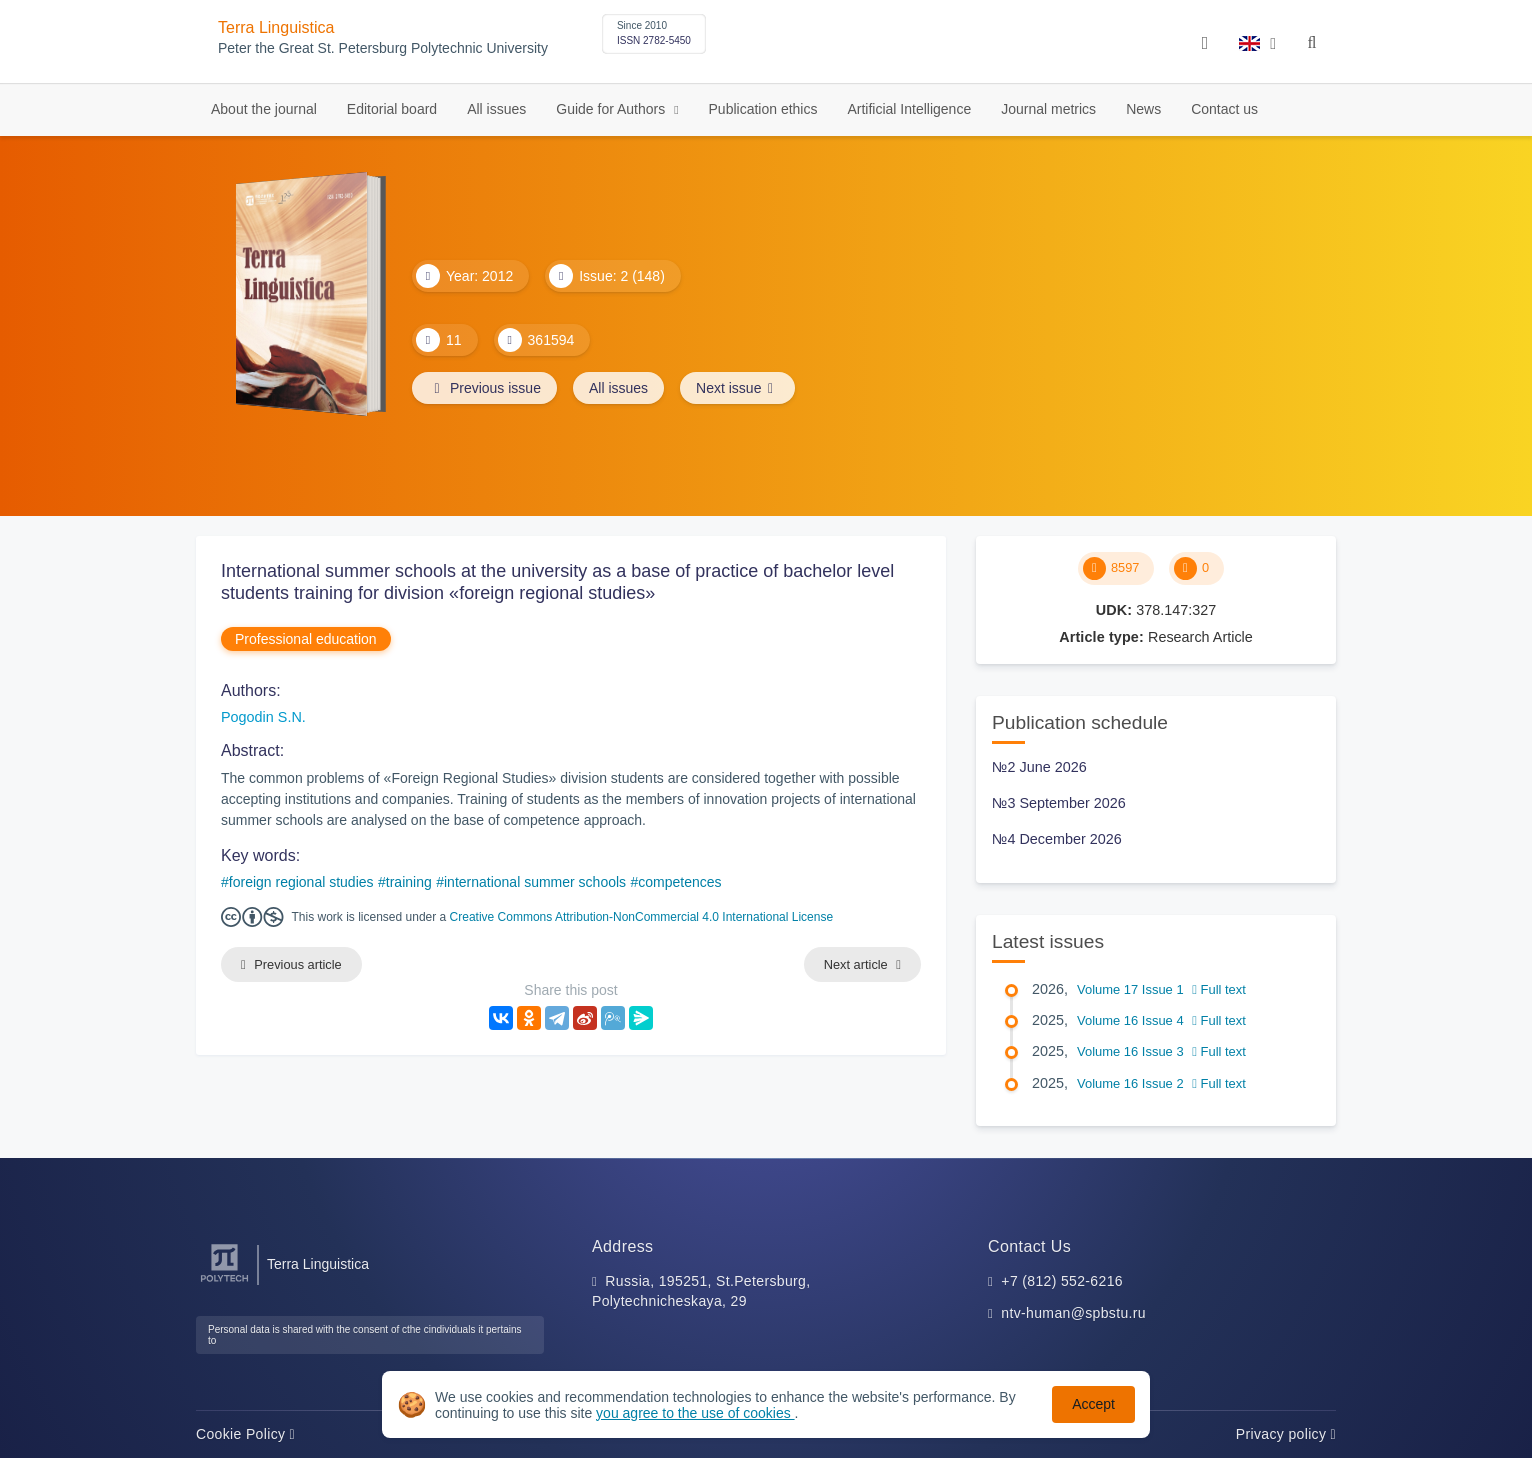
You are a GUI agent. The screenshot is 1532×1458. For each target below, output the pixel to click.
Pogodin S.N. (263, 717)
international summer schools (535, 882)
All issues (496, 109)
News (1143, 109)
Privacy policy (1286, 1434)
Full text (1219, 989)
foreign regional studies (301, 882)
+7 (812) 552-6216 (1062, 1281)
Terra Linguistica (276, 27)
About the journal (264, 109)
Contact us (1224, 109)
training (409, 882)
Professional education (306, 639)
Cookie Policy (245, 1434)
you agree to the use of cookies (695, 1413)
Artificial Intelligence (909, 109)
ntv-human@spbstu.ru (1073, 1313)
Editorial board (392, 109)
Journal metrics (1048, 109)
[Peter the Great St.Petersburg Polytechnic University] (224, 1282)
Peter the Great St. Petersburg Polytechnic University (383, 48)
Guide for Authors (612, 109)
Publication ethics (763, 109)
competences (679, 882)
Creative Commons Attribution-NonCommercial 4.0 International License (642, 917)
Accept (1093, 1404)
